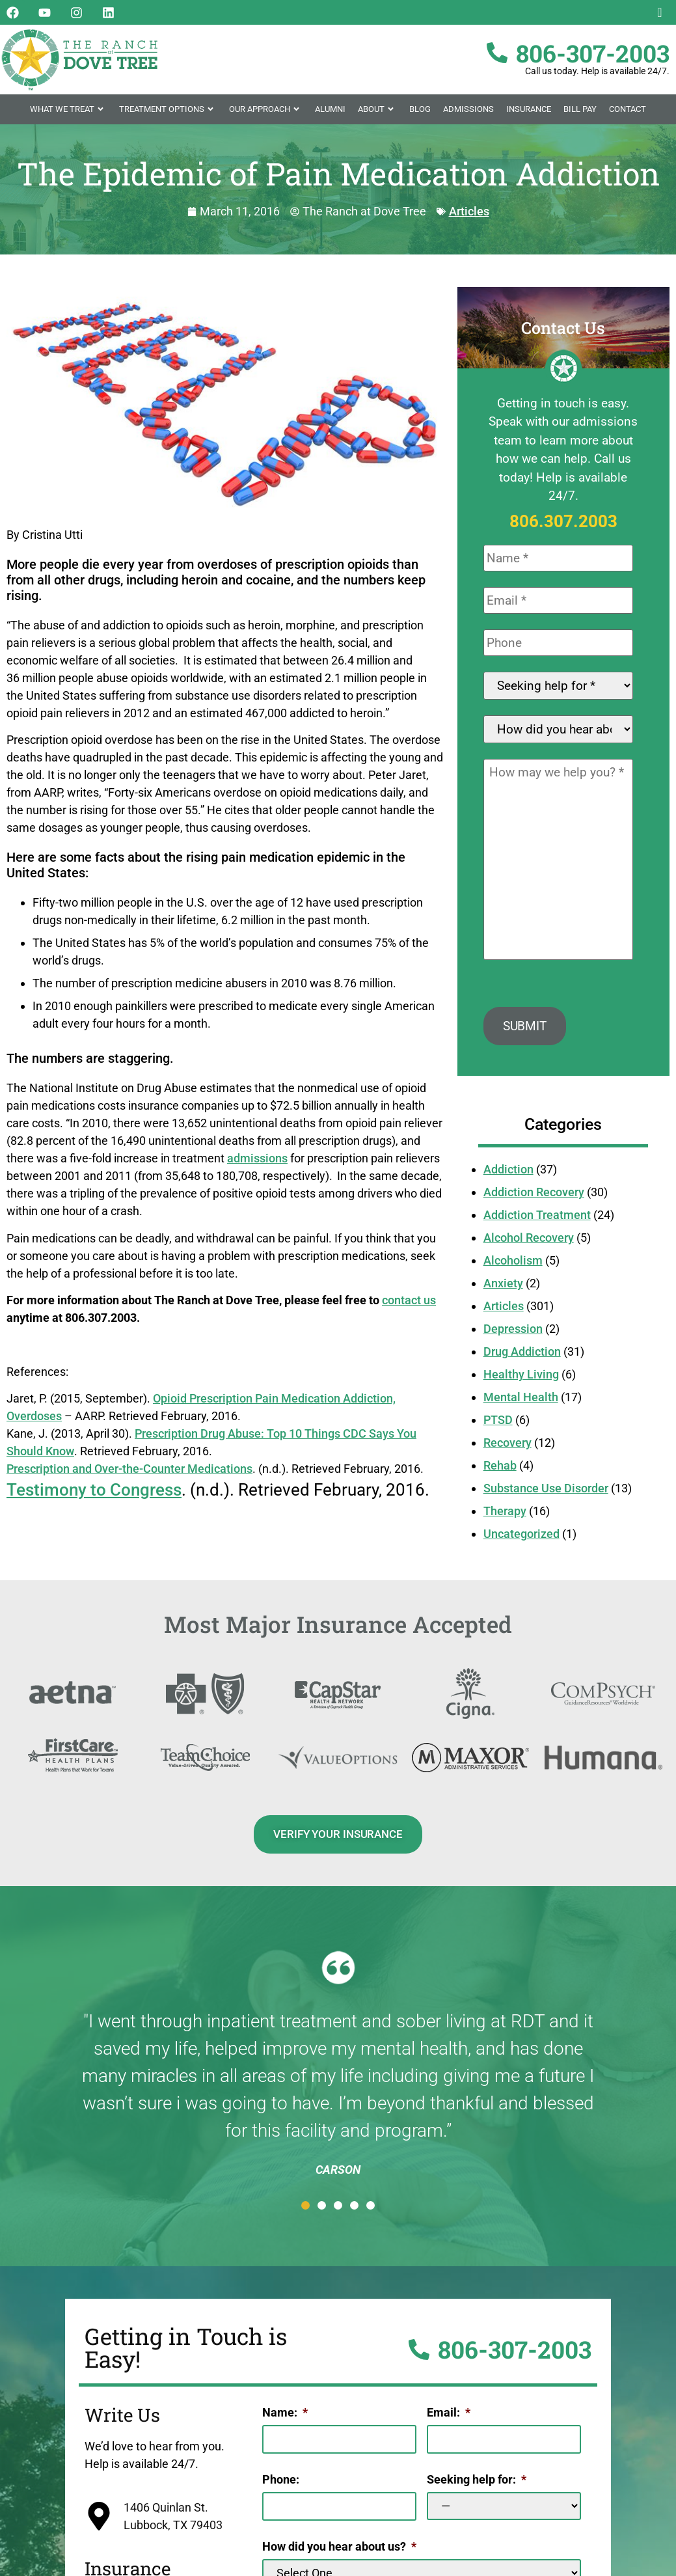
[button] (305, 2211)
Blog (420, 109)
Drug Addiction (522, 1357)
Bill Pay (580, 109)
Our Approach (266, 109)
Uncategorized (521, 1539)
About (377, 109)
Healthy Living (521, 1380)
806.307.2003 (563, 521)
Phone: (280, 2482)
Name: (285, 2417)
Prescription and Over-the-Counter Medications (129, 1468)
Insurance (528, 109)
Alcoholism (513, 1266)
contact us (409, 1300)
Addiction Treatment (537, 1220)
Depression (513, 1334)
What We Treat (68, 109)
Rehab (500, 1471)
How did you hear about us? (339, 2549)
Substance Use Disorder (545, 1494)
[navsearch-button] (660, 12)
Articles (469, 211)
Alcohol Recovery (528, 1243)
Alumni (330, 109)
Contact (627, 109)
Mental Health (520, 1403)
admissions (257, 1158)
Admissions (468, 109)
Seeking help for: (476, 2482)
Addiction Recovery (533, 1198)
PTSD (498, 1425)
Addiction (508, 1175)
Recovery (507, 1448)
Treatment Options (168, 109)
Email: (448, 2417)
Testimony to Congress (94, 1490)
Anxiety (503, 1289)
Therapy (504, 1517)
